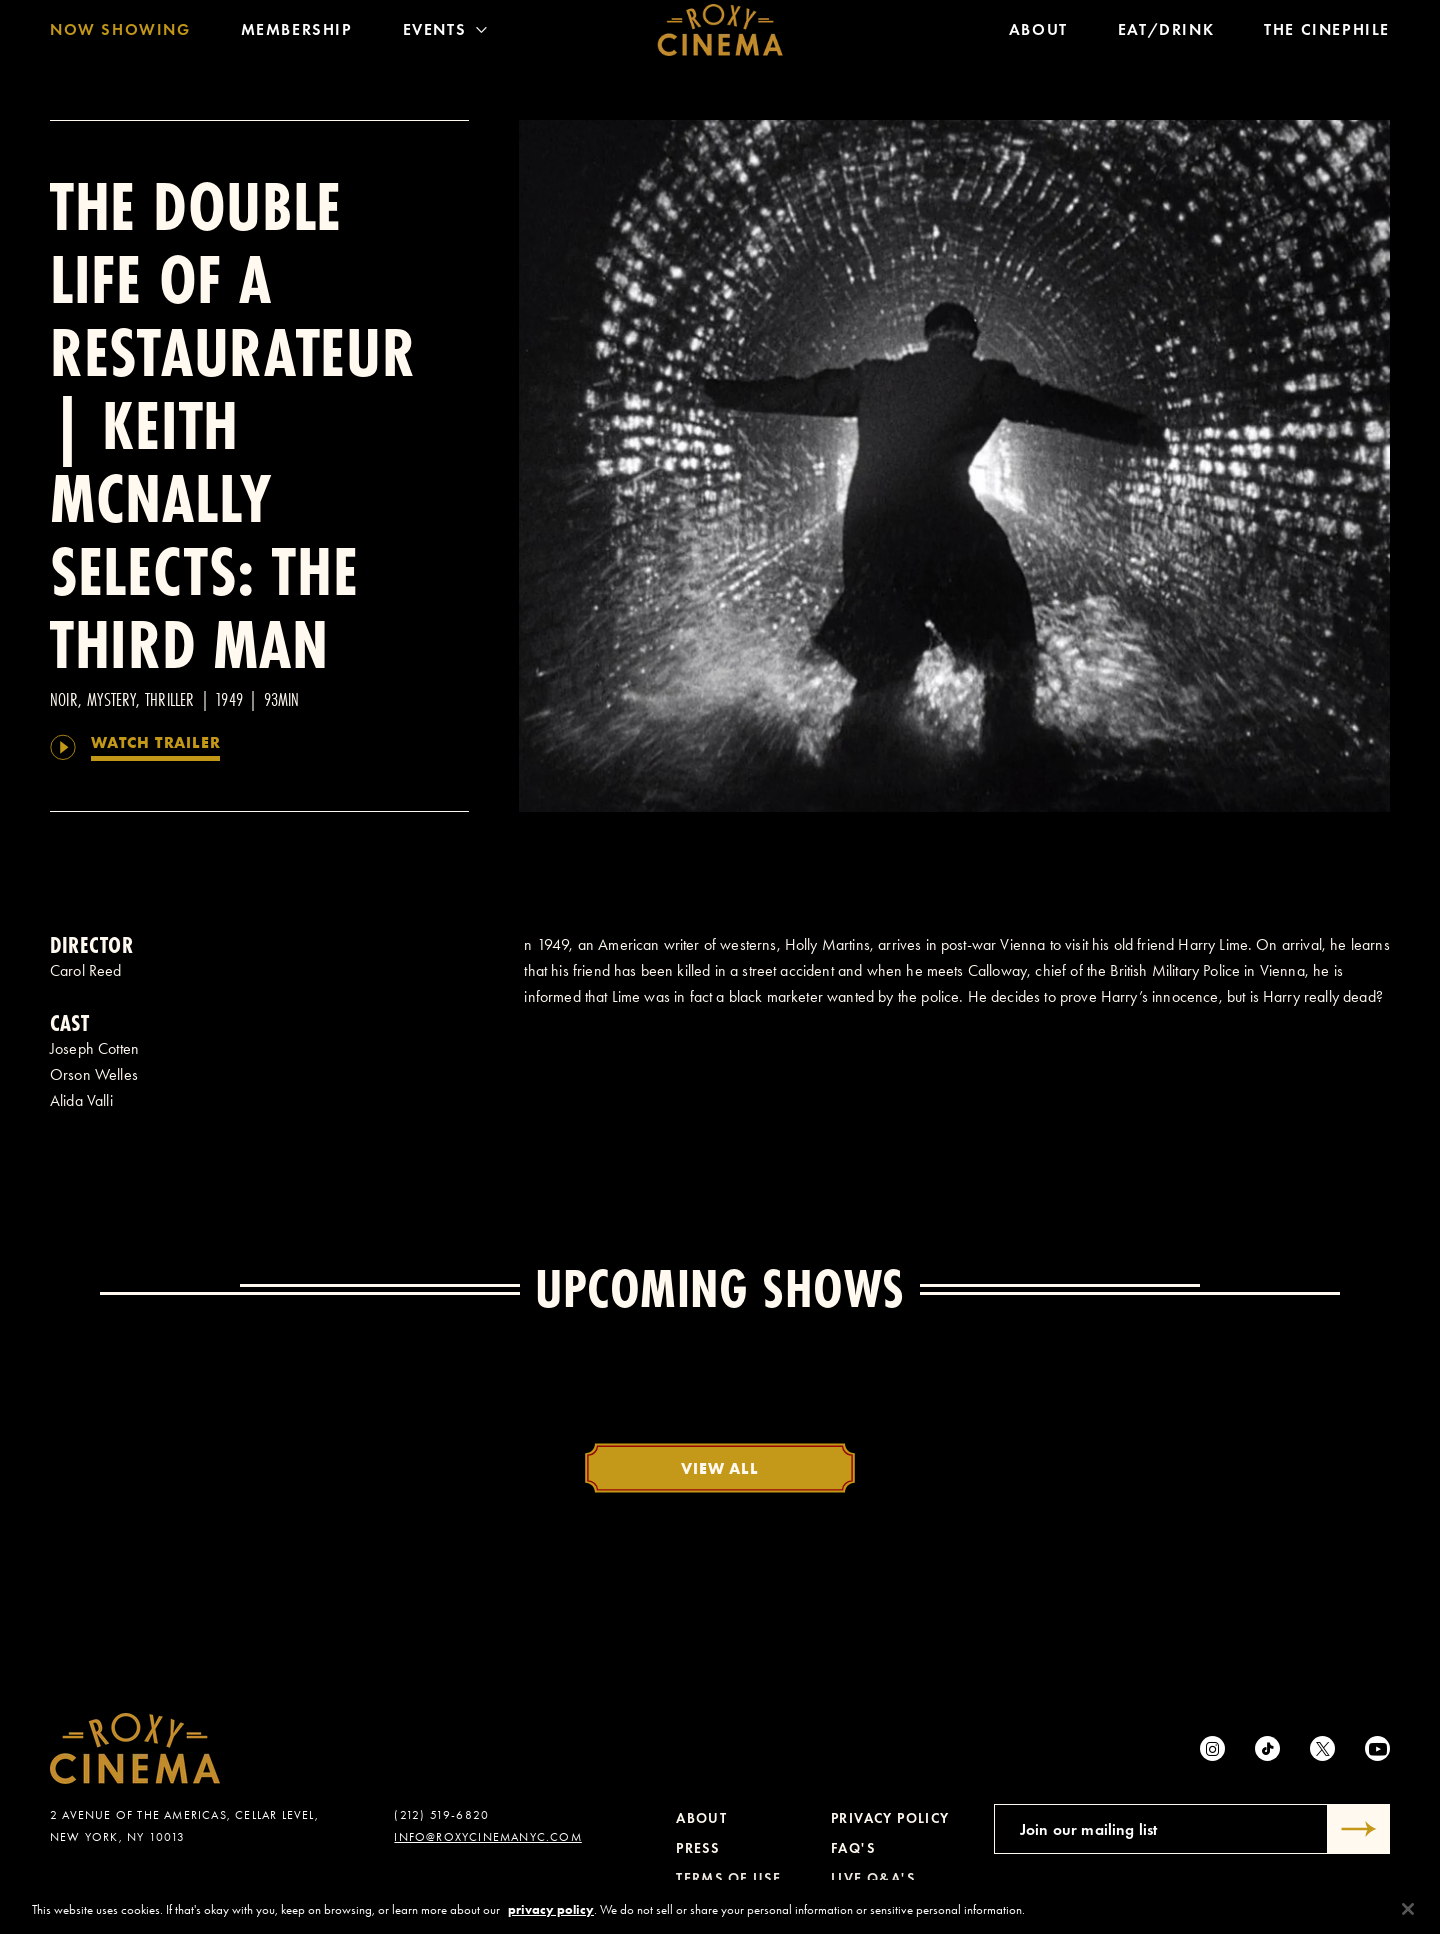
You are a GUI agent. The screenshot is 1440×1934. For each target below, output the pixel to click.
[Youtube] (1377, 1748)
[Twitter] (1322, 1748)
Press (697, 1848)
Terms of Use (728, 1878)
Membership (297, 34)
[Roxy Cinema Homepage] (720, 35)
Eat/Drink (1166, 34)
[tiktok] (1267, 1748)
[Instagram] (1212, 1748)
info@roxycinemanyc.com (487, 1837)
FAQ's (853, 1848)
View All (719, 1468)
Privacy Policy (890, 1818)
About (1038, 34)
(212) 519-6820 (441, 1815)
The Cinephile (1327, 34)
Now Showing (120, 34)
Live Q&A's (873, 1878)
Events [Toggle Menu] (445, 34)
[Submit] (1359, 1829)
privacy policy (551, 1916)
